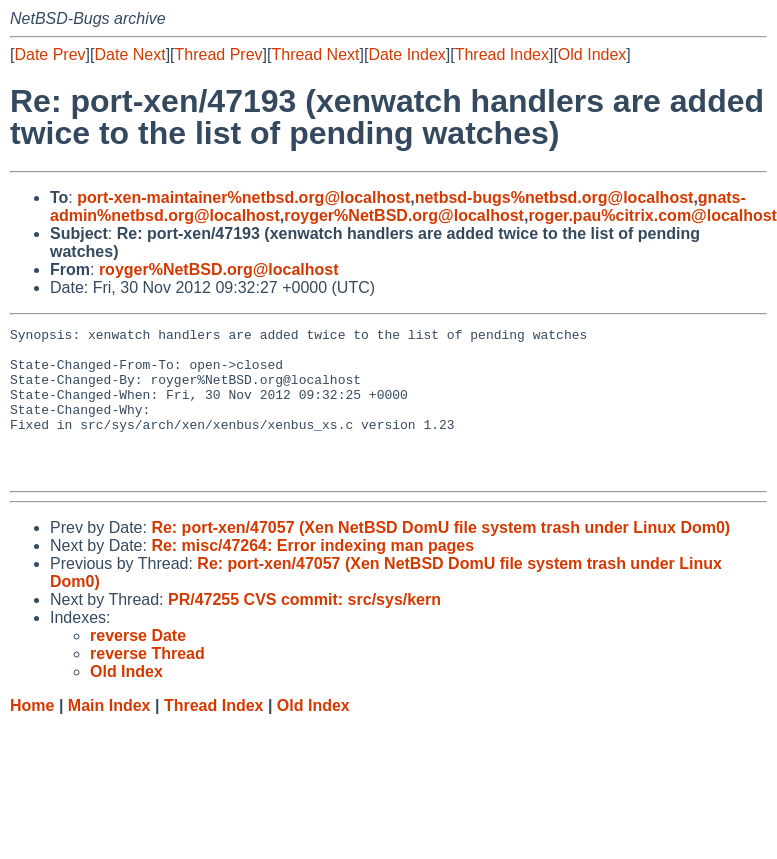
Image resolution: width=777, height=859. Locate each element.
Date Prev (49, 54)
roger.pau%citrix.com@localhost (652, 215)
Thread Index (502, 54)
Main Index (109, 735)
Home (32, 735)
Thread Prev (219, 54)
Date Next (129, 54)
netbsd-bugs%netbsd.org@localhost (554, 197)
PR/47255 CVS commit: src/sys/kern (304, 629)
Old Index (592, 54)
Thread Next (315, 54)
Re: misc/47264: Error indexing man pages (312, 575)
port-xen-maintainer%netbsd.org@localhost (243, 197)
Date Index (406, 54)
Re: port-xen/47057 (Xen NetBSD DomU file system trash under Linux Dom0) (440, 557)
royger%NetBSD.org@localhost (404, 215)
